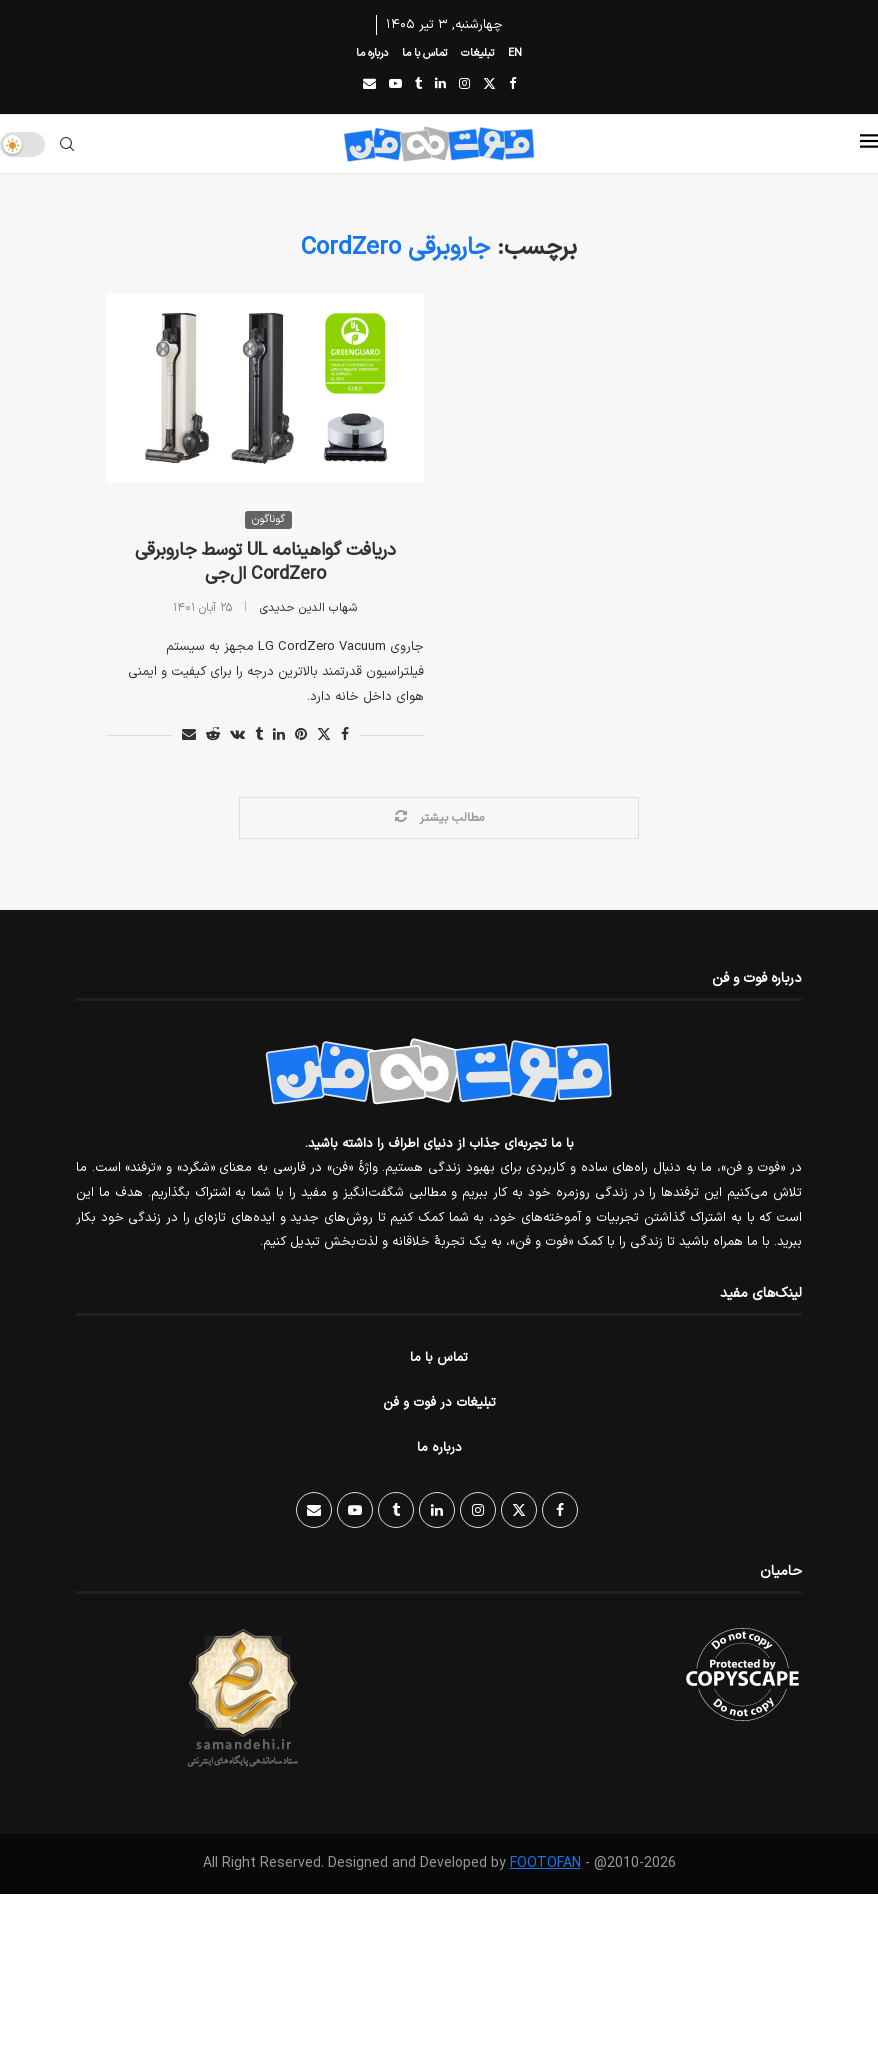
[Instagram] (464, 85)
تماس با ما (424, 53)
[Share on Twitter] (324, 735)
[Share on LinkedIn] (279, 735)
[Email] (369, 85)
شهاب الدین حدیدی (308, 608)
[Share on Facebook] (345, 735)
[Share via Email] (189, 735)
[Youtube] (395, 85)
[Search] (67, 144)
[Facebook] (512, 85)
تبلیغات (477, 53)
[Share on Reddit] (213, 735)
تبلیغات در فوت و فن (439, 1403)
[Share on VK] (237, 735)
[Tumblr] (418, 85)
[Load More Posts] (439, 818)
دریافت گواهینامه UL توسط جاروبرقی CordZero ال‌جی (265, 562)
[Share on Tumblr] (259, 735)
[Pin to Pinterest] (301, 735)
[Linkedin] (440, 85)
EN (515, 53)
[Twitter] (489, 85)
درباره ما (372, 53)
